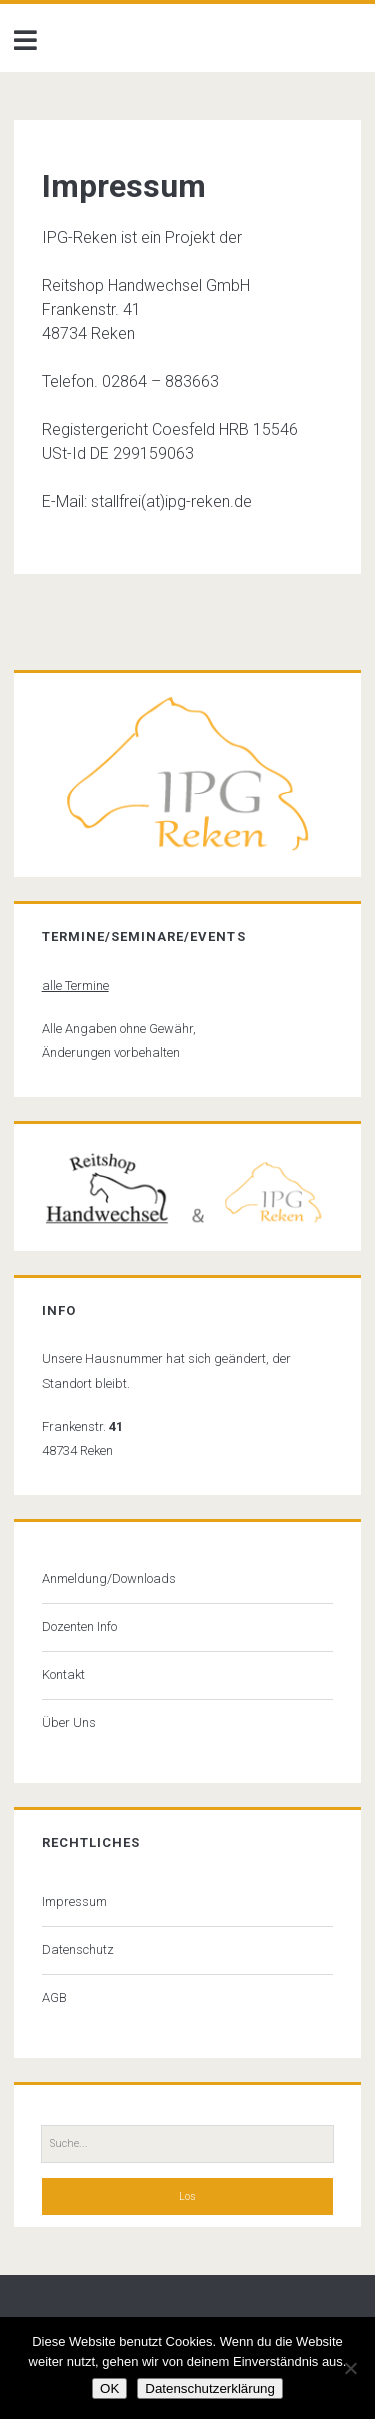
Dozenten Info (79, 1626)
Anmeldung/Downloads (109, 1578)
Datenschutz (78, 1949)
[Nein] (350, 2368)
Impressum (74, 1901)
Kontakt (63, 1674)
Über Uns (69, 1722)
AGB (54, 1997)
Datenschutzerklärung (210, 2388)
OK (109, 2388)
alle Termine (75, 985)
